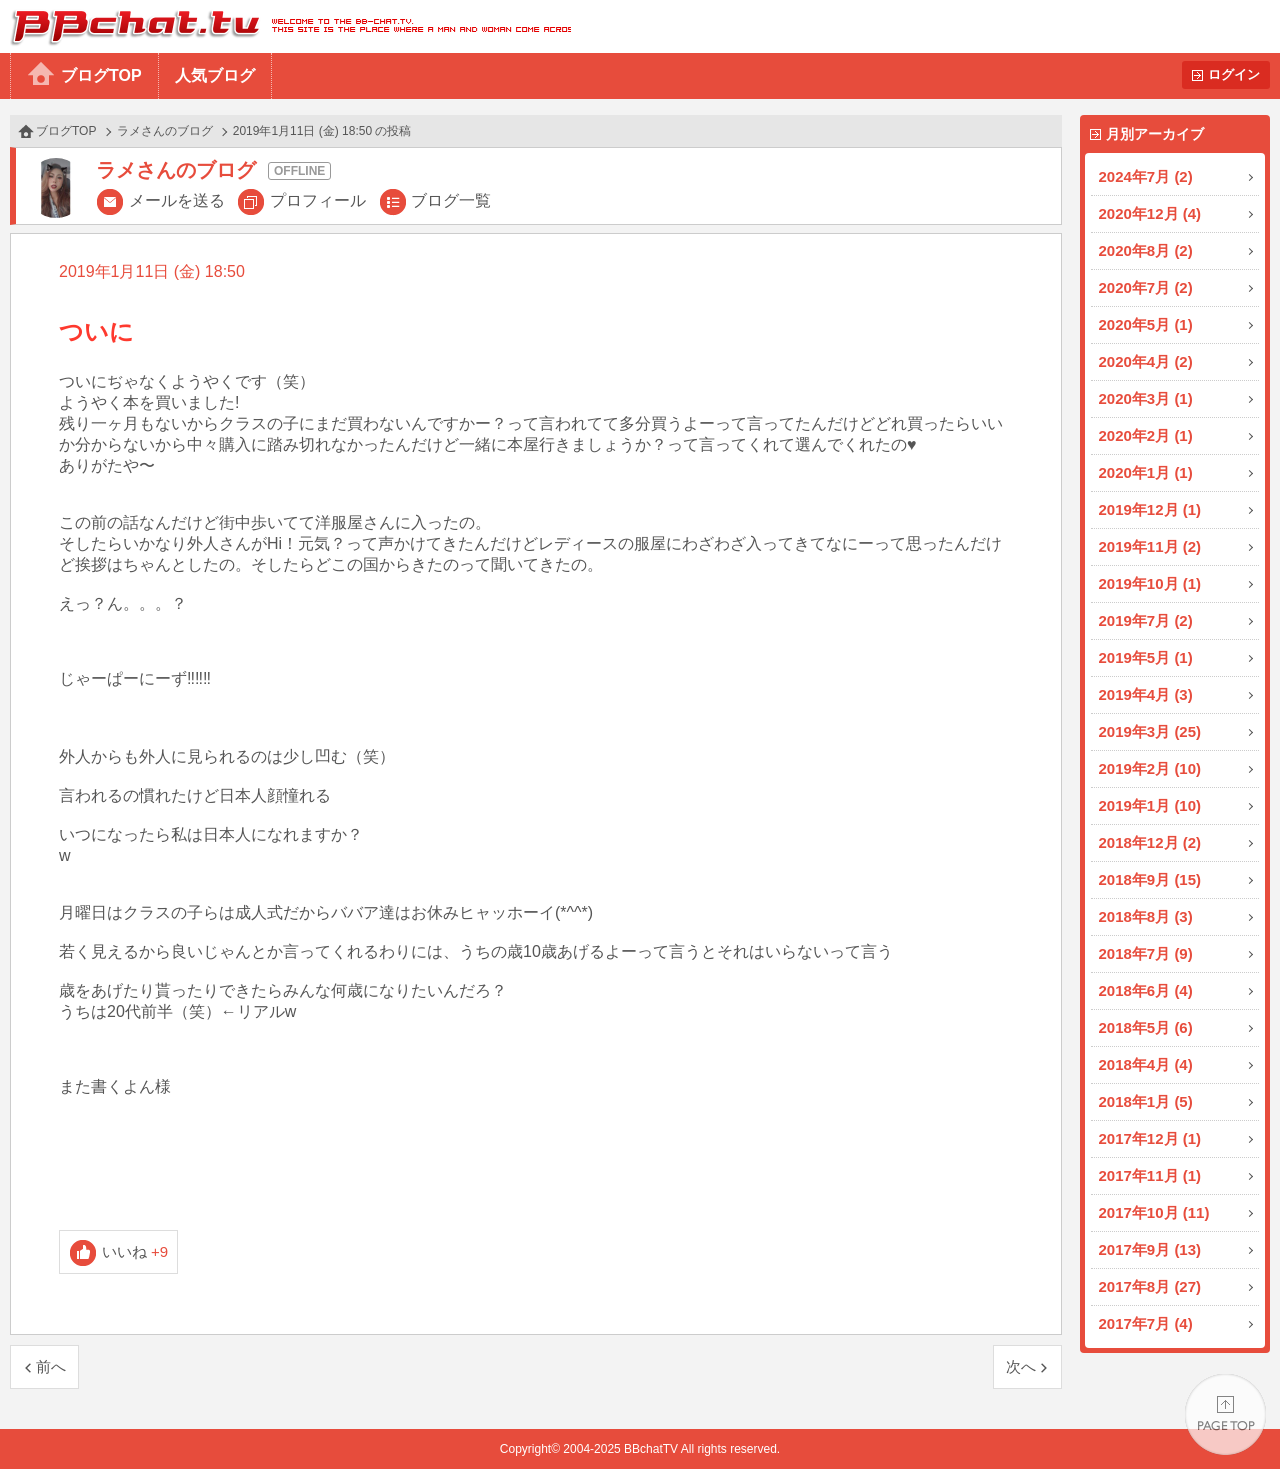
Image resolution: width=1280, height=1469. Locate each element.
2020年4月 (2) (1146, 361)
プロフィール (318, 200)
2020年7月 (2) (1146, 287)
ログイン (1234, 74)
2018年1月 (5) (1146, 1101)
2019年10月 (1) (1150, 583)
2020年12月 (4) (1150, 213)
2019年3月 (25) (1150, 731)
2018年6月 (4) (1146, 990)
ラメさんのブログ (165, 131)
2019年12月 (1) (1150, 509)
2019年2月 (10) (1150, 768)
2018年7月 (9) (1146, 953)
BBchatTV (285, 26)
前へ (51, 1366)
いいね (135, 1251)
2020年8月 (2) (1146, 250)
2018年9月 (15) (1150, 879)
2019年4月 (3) (1146, 694)
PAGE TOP (1225, 1414)
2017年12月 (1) (1150, 1138)
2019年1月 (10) (1150, 805)
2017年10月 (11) (1154, 1212)
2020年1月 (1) (1146, 472)
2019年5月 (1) (1146, 657)
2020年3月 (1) (1146, 398)
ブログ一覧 (451, 200)
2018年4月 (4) (1146, 1064)
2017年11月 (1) (1150, 1175)
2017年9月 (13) (1150, 1249)
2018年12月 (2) (1150, 842)
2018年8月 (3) (1146, 916)
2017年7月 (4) (1146, 1323)
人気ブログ (215, 75)
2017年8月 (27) (1150, 1286)
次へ (1021, 1366)
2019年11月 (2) (1150, 546)
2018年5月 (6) (1146, 1027)
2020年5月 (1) (1146, 324)
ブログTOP (101, 75)
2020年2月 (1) (1146, 435)
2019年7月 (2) (1146, 620)
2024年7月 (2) (1146, 176)
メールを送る (177, 200)
